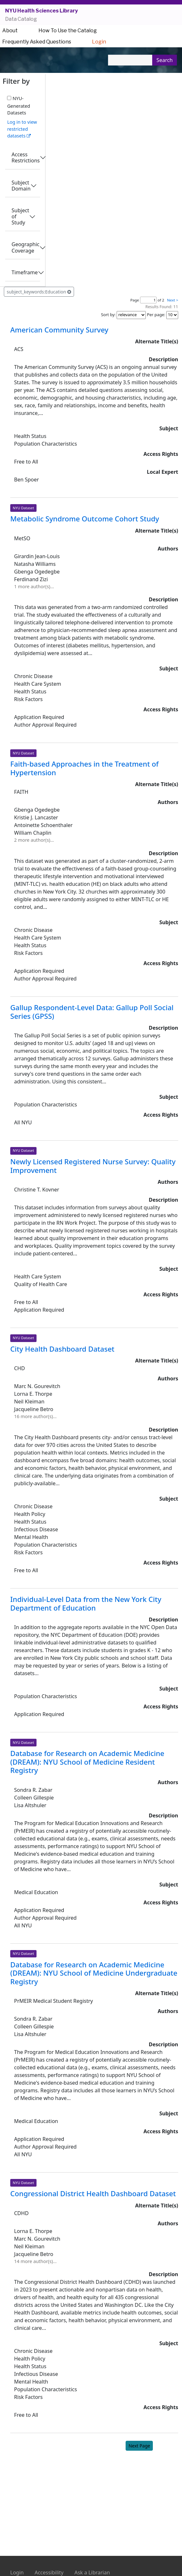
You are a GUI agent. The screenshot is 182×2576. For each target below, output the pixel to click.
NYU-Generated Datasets (18, 105)
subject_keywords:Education (39, 292)
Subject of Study (20, 216)
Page (134, 300)
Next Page (139, 2446)
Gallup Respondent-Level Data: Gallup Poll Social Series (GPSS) (92, 1012)
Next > (172, 300)
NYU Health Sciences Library (41, 11)
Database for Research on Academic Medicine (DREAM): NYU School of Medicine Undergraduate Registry (93, 1973)
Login (99, 42)
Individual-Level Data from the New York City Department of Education (85, 1603)
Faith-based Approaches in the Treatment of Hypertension (84, 768)
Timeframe (25, 272)
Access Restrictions (26, 157)
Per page (155, 314)
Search (164, 60)
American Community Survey (59, 329)
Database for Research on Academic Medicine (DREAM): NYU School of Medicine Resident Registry (87, 1761)
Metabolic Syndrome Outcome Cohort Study (84, 518)
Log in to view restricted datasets (22, 129)
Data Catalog (21, 19)
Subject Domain (21, 185)
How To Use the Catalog (67, 30)
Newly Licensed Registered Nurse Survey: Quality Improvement (93, 1166)
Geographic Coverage (25, 247)
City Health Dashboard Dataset (62, 1349)
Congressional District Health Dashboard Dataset (93, 2193)
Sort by (107, 314)
